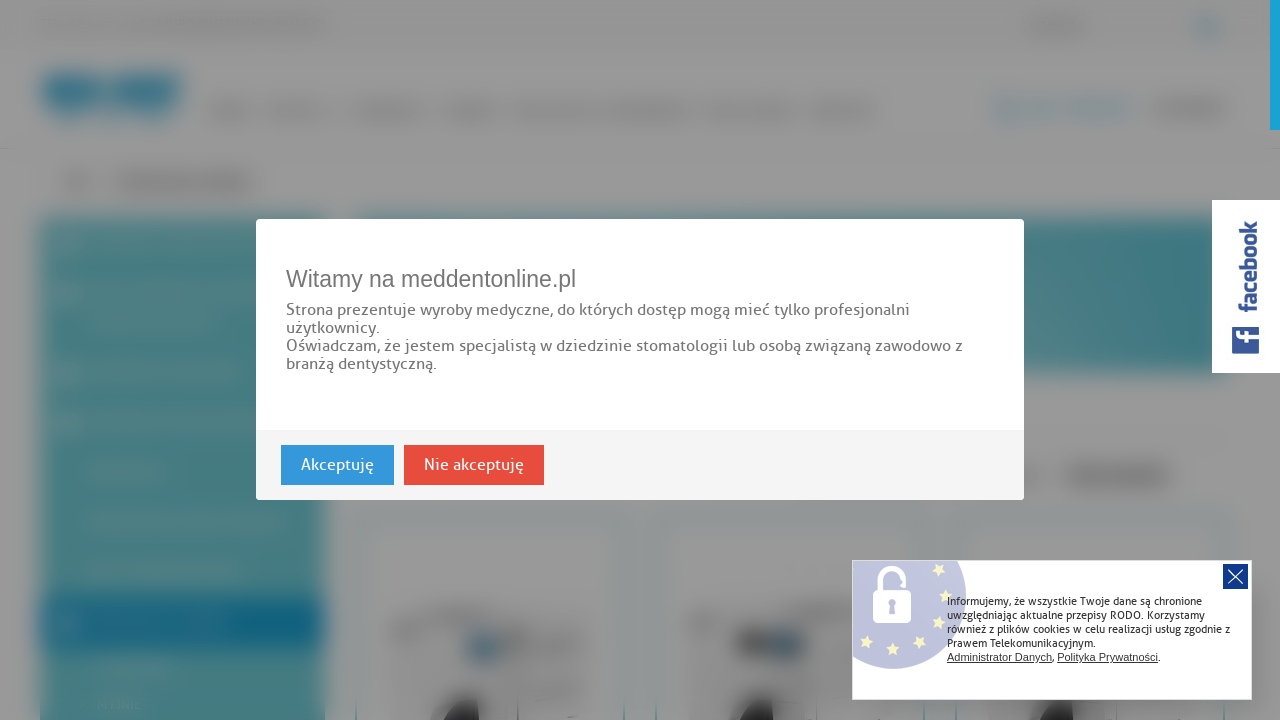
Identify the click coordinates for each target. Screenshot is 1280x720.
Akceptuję (337, 466)
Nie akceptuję (474, 466)
